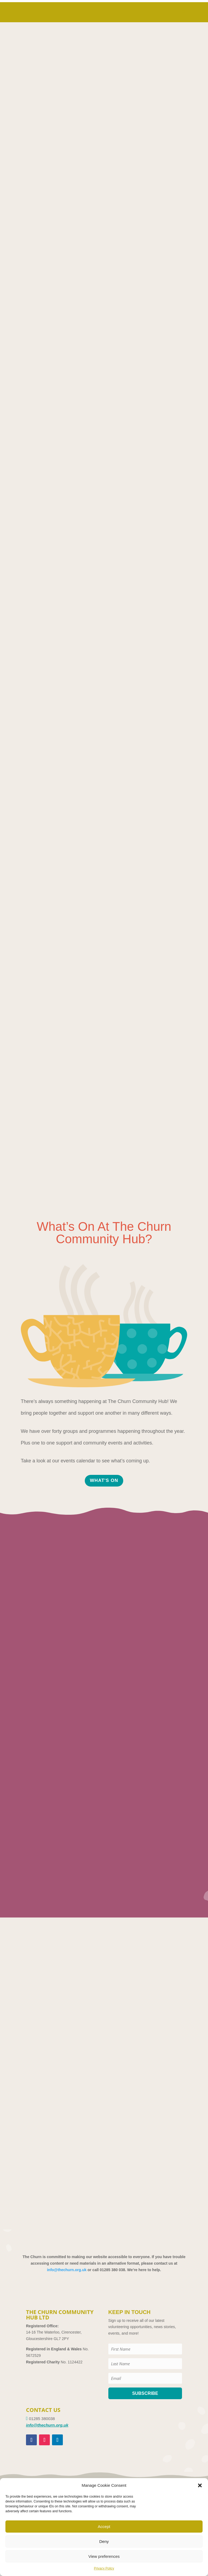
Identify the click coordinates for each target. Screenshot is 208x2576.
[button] (200, 2485)
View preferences (104, 2556)
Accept (104, 2526)
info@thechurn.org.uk (66, 2270)
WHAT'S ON (104, 1480)
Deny (104, 2541)
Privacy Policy (104, 2568)
